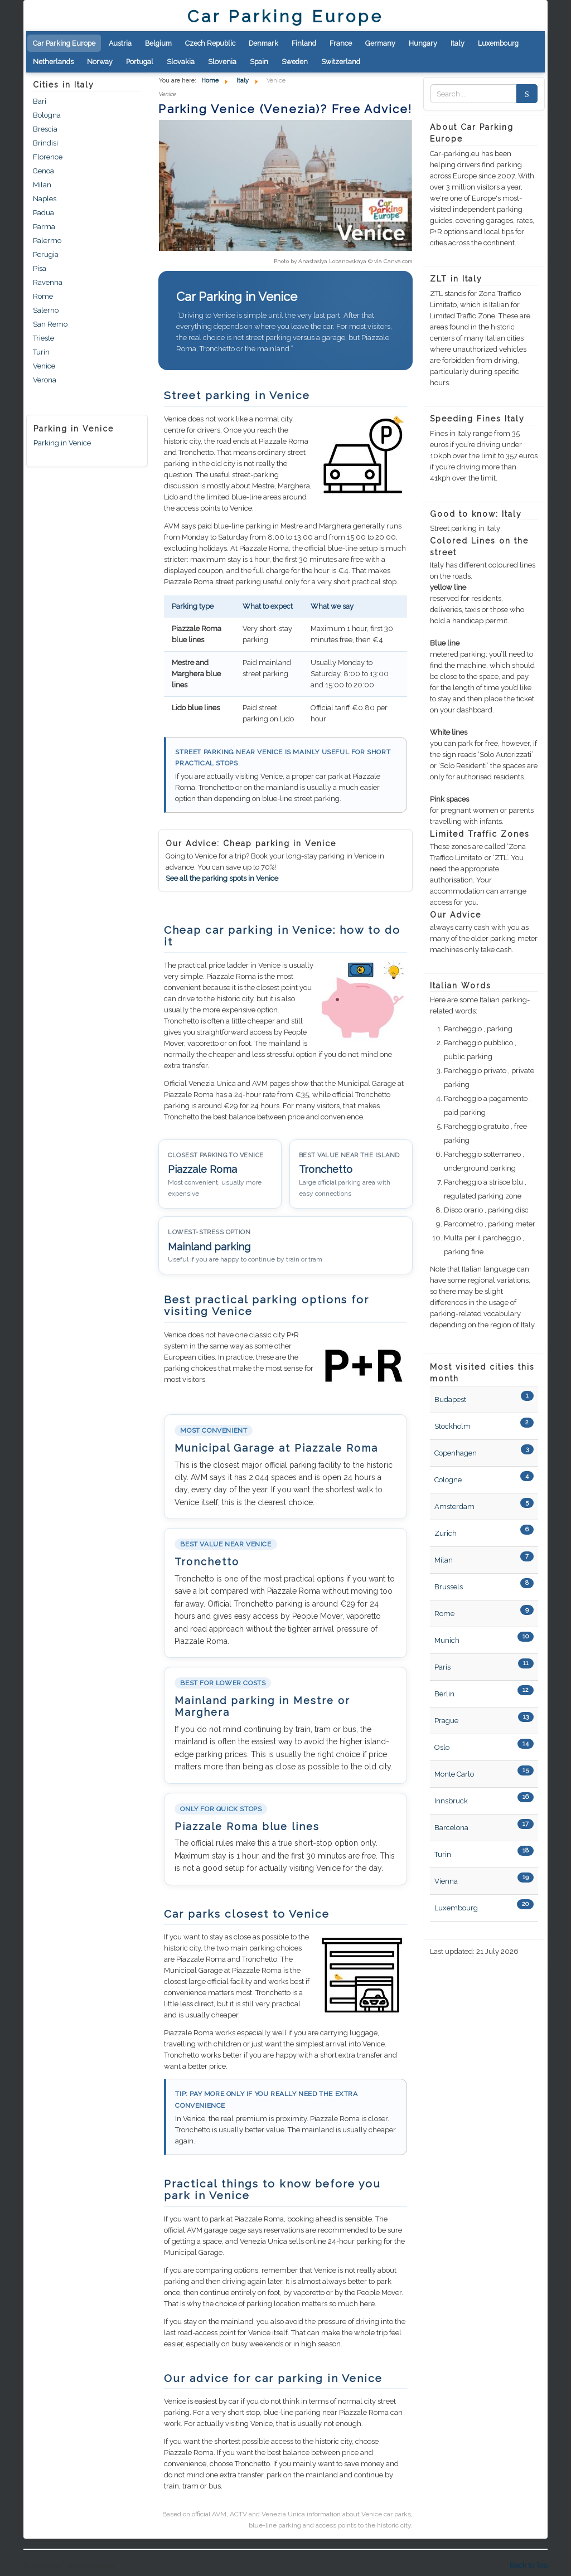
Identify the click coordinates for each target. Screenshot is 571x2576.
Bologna (47, 115)
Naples (44, 199)
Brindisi (45, 143)
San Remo (50, 324)
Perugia (46, 254)
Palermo (47, 240)
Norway (100, 61)
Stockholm (452, 1426)
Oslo (441, 1747)
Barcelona (451, 1827)
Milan (42, 185)
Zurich (445, 1533)
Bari (39, 101)
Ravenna (47, 282)
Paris (442, 1667)
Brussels (448, 1587)
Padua (43, 212)
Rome (43, 296)
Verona (44, 380)
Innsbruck (451, 1801)
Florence (47, 157)
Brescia (45, 129)
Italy (457, 43)
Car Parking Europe (64, 43)
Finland (304, 43)
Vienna (446, 1881)
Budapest (450, 1399)
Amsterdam (454, 1506)
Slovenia (222, 61)
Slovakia (181, 61)
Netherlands (53, 61)
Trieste (43, 338)
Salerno (46, 310)
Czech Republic (210, 43)
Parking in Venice (62, 443)
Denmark (263, 43)
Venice (44, 366)
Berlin (444, 1694)
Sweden (295, 61)
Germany (380, 43)
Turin (41, 352)
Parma (44, 226)
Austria (120, 43)
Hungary (423, 43)
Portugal (139, 61)
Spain (259, 61)
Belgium (158, 43)
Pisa (39, 268)
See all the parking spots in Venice (222, 878)
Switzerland (340, 61)
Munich (446, 1640)
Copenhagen (455, 1453)
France (341, 43)
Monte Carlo (454, 1774)
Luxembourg (498, 43)
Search (523, 94)
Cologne (448, 1480)
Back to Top (529, 2565)
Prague (446, 1720)
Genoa (43, 171)
